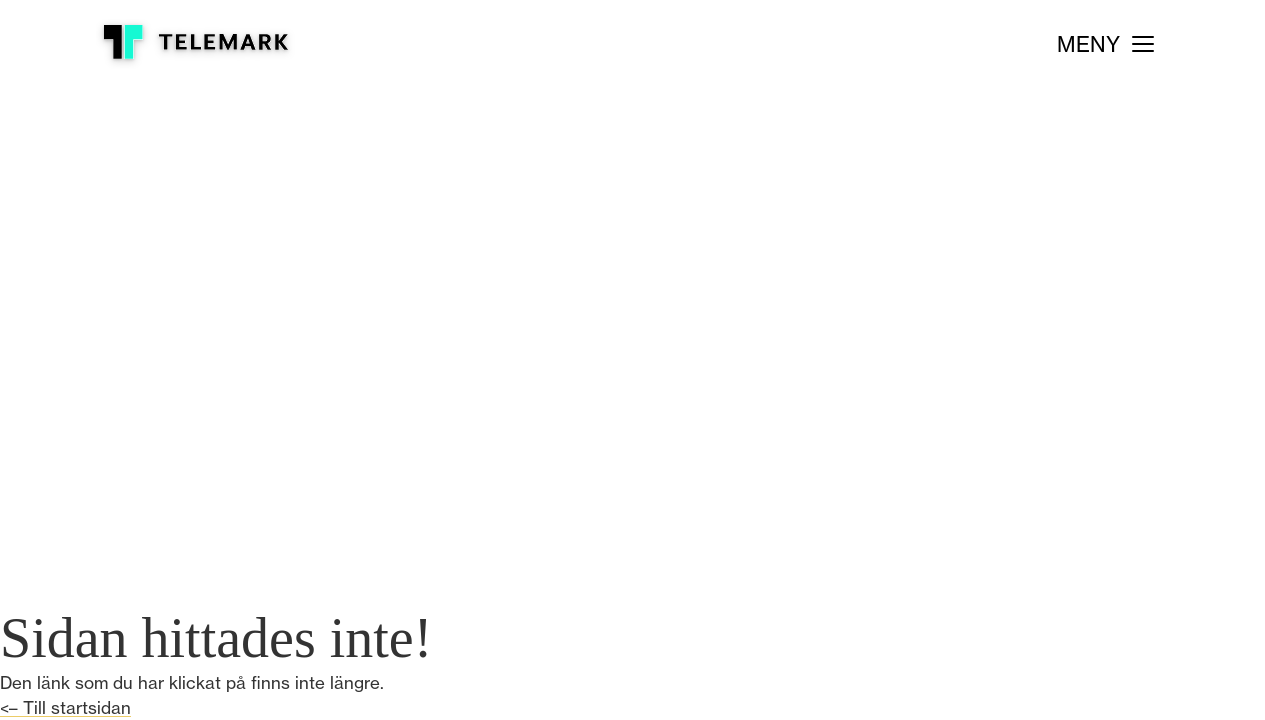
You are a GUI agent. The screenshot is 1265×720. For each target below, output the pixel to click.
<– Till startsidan (65, 707)
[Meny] (1105, 44)
